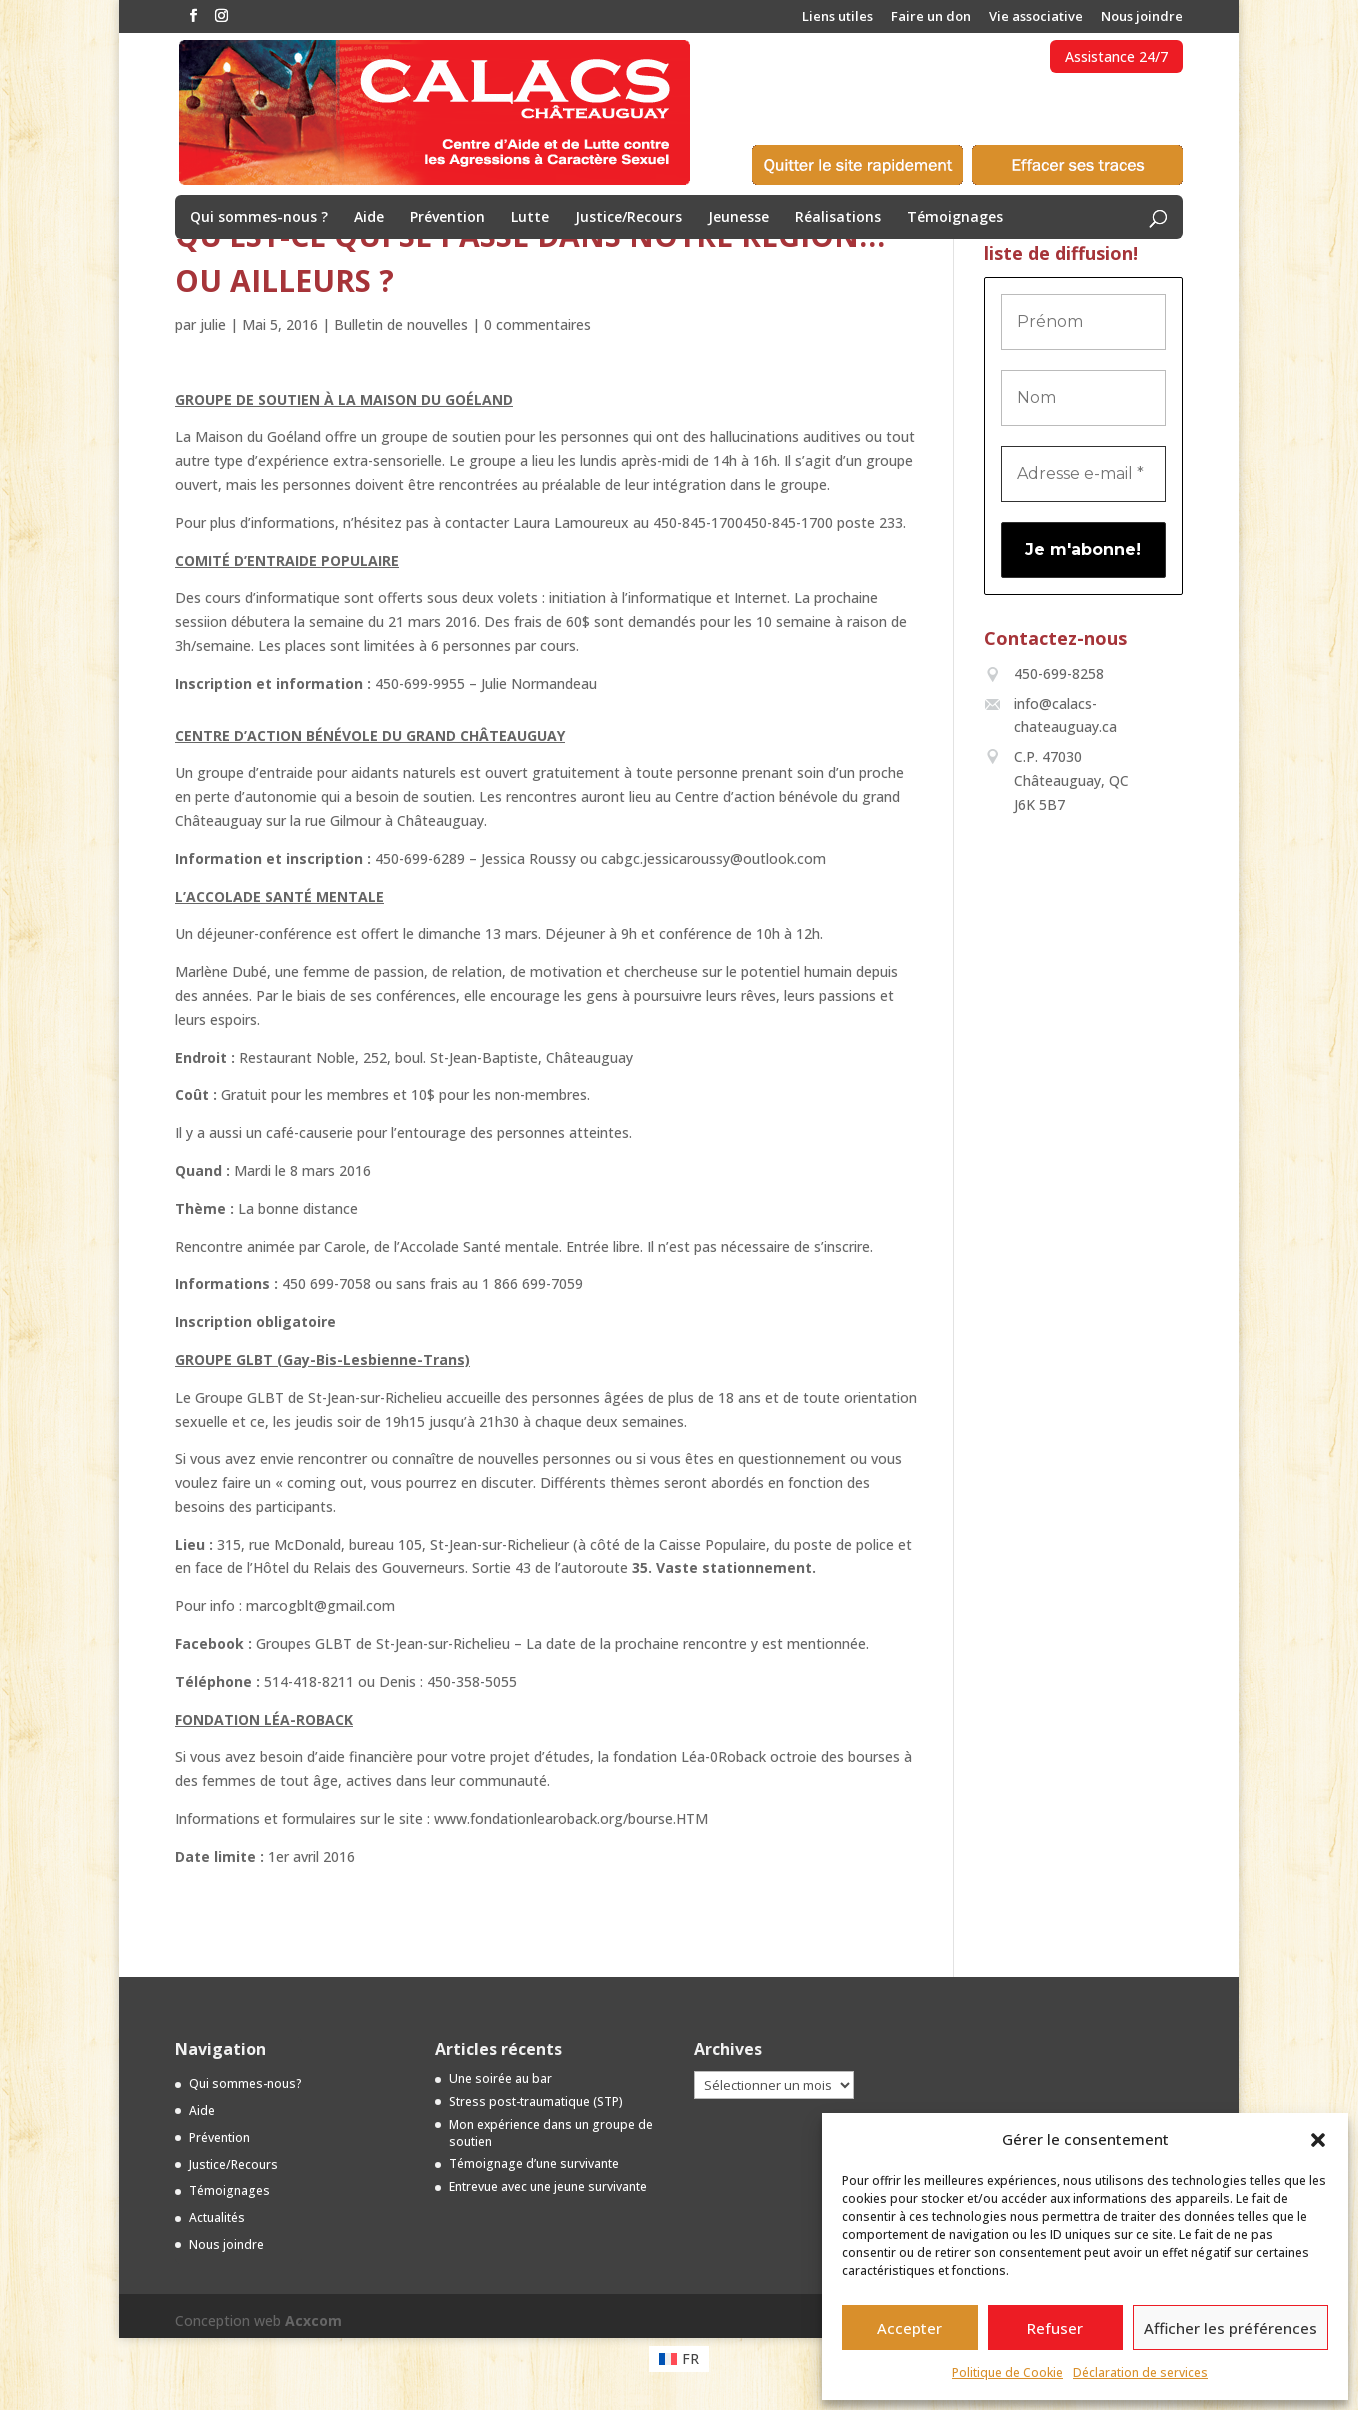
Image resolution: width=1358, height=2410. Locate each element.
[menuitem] (679, 2359)
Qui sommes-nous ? (259, 218)
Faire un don (931, 17)
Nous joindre (1142, 17)
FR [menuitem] (690, 2358)
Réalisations (838, 218)
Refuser (1055, 2328)
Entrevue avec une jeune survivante (548, 2186)
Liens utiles (837, 17)
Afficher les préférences (1230, 2328)
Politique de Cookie (1007, 2372)
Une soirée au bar (500, 2078)
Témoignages (955, 218)
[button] (1318, 2140)
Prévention (447, 218)
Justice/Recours (628, 218)
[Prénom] (1083, 322)
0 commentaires (537, 324)
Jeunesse (738, 218)
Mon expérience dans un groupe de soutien (551, 2133)
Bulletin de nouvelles (401, 324)
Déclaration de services (1140, 2372)
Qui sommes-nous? (245, 2083)
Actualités (217, 2217)
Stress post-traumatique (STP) (536, 2101)
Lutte (530, 218)
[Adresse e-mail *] (1083, 474)
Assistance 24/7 (1116, 56)
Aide (369, 218)
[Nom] (1083, 398)
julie (213, 324)
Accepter (909, 2328)
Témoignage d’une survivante (534, 2163)
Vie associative (1036, 17)
